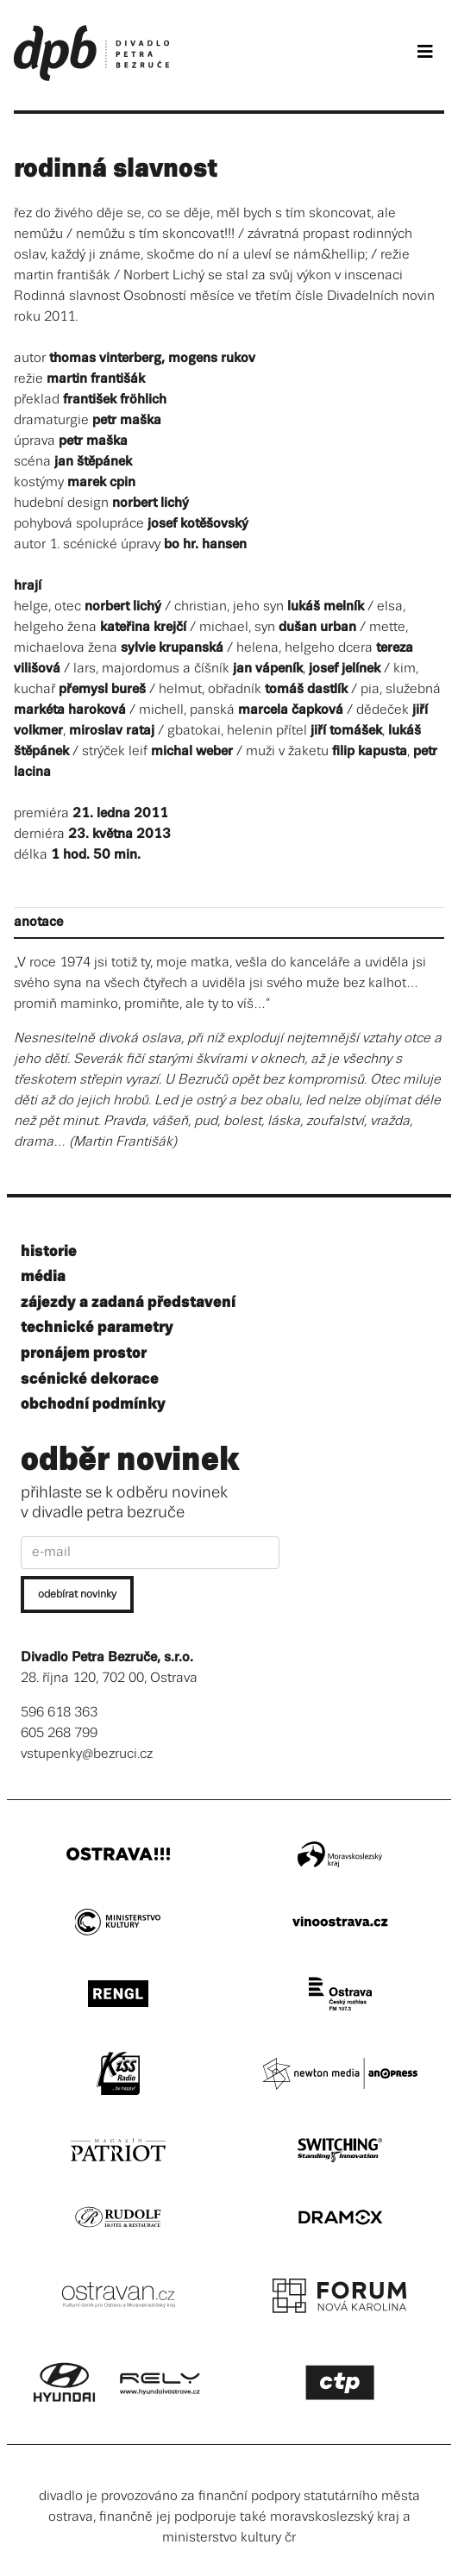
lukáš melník (325, 606)
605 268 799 (59, 1733)
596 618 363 (59, 1712)
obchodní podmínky (93, 1404)
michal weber (192, 751)
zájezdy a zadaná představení (128, 1302)
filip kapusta (369, 751)
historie (49, 1251)
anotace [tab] (38, 922)
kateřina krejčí (143, 627)
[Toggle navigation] (425, 52)
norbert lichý (150, 503)
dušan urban (317, 627)
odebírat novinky (77, 1594)
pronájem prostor (84, 1353)
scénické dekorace (90, 1379)
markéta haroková (70, 710)
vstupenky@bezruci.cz (87, 1754)
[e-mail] (150, 1552)
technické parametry (97, 1327)
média (43, 1276)
